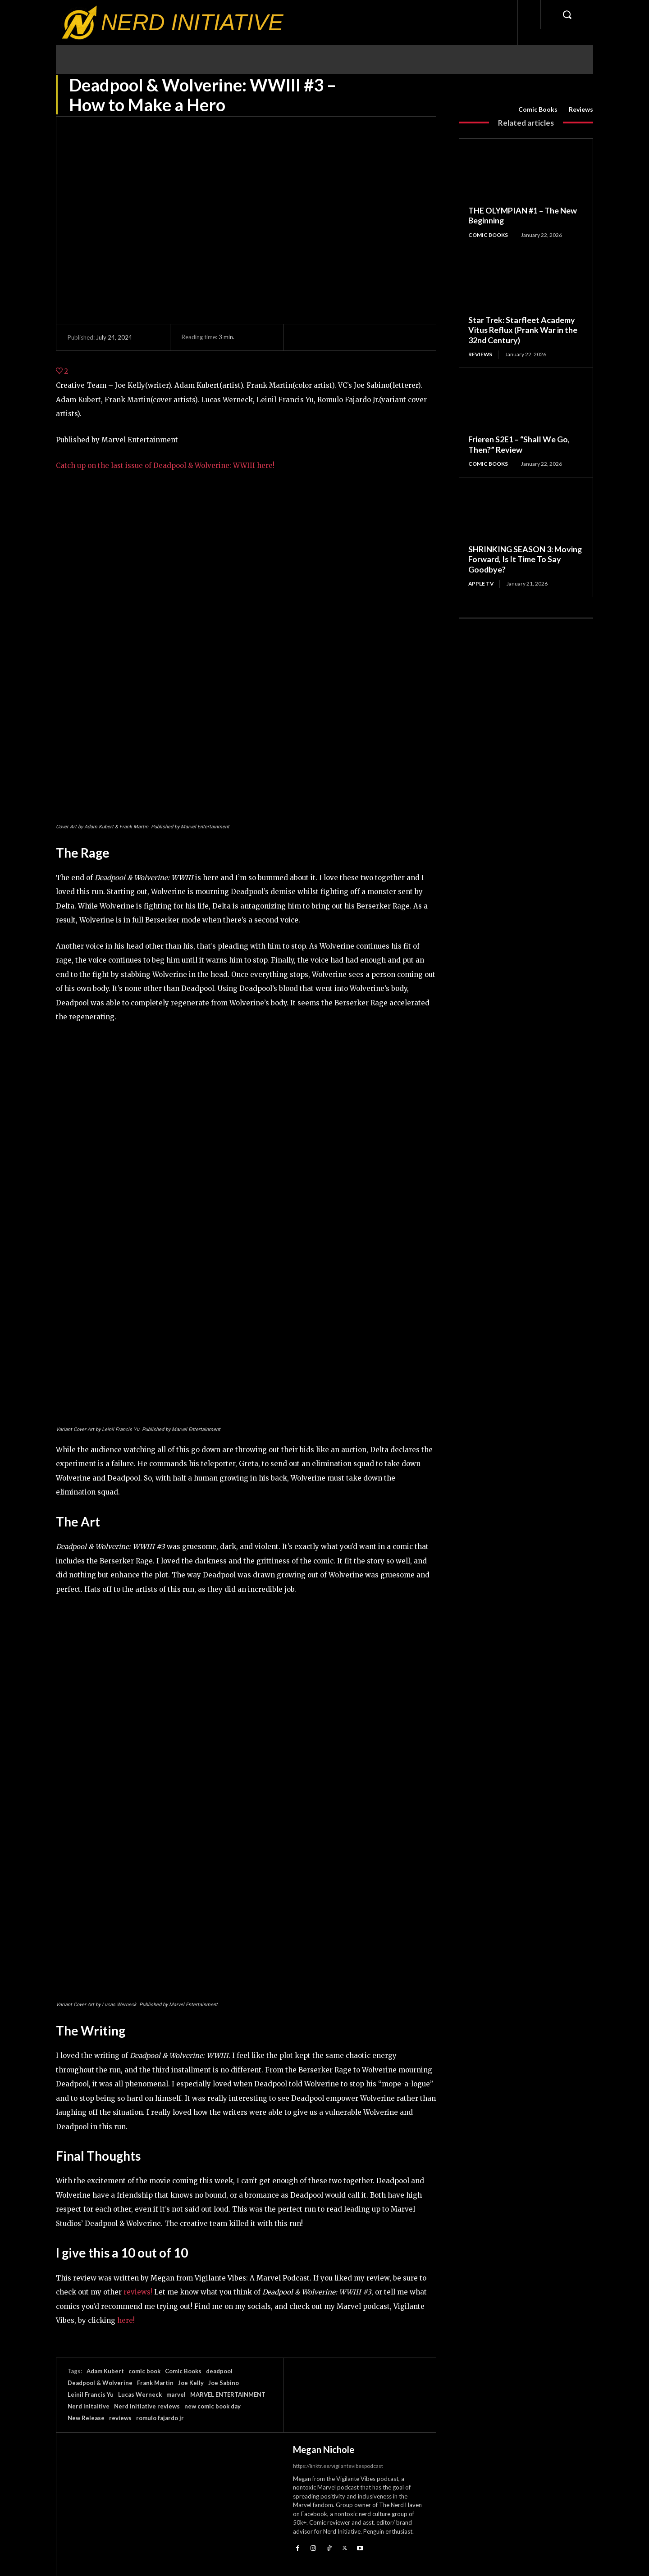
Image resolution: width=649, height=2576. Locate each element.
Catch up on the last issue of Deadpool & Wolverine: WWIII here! (165, 465)
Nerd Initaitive (89, 2406)
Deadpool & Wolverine (100, 2382)
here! (126, 2320)
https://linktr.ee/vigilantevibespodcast (338, 2465)
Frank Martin (155, 2382)
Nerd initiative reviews (147, 2406)
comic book (144, 2371)
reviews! (137, 2292)
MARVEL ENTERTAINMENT (227, 2394)
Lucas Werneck (140, 2394)
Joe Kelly (191, 2382)
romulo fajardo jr (160, 2418)
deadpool (219, 2371)
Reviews (581, 109)
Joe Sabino (223, 2382)
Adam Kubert (105, 2371)
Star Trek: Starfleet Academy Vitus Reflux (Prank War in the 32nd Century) (523, 330)
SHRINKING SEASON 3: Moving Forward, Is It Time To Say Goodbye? (525, 559)
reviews (120, 2418)
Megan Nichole (323, 2449)
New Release (86, 2418)
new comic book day (212, 2406)
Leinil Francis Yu (91, 2394)
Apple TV (481, 583)
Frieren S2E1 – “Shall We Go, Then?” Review (519, 445)
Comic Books (538, 109)
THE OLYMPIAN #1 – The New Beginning (522, 215)
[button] (567, 14)
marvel (176, 2394)
